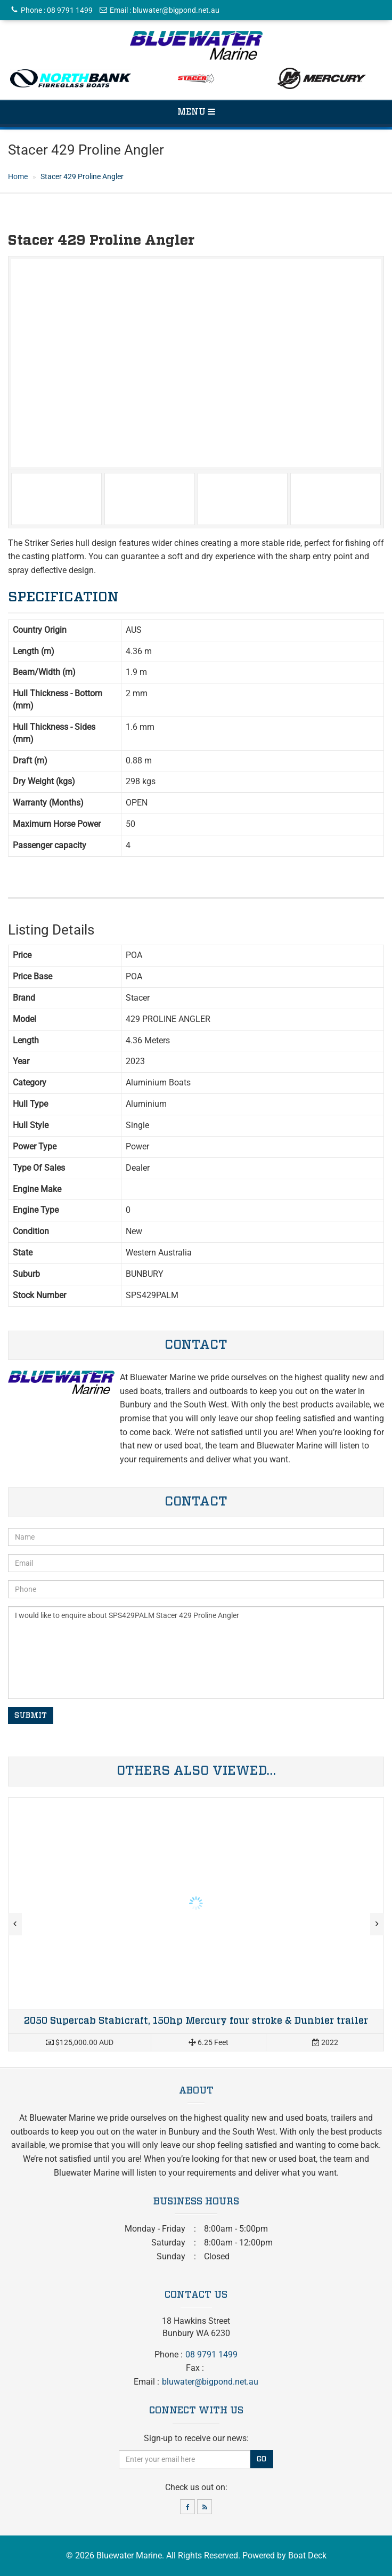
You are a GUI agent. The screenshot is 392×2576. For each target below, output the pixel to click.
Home (18, 176)
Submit (30, 1715)
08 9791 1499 (70, 10)
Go (261, 2459)
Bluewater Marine (129, 2555)
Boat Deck (307, 2555)
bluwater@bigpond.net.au (176, 10)
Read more (196, 1924)
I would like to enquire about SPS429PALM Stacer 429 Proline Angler (196, 1652)
